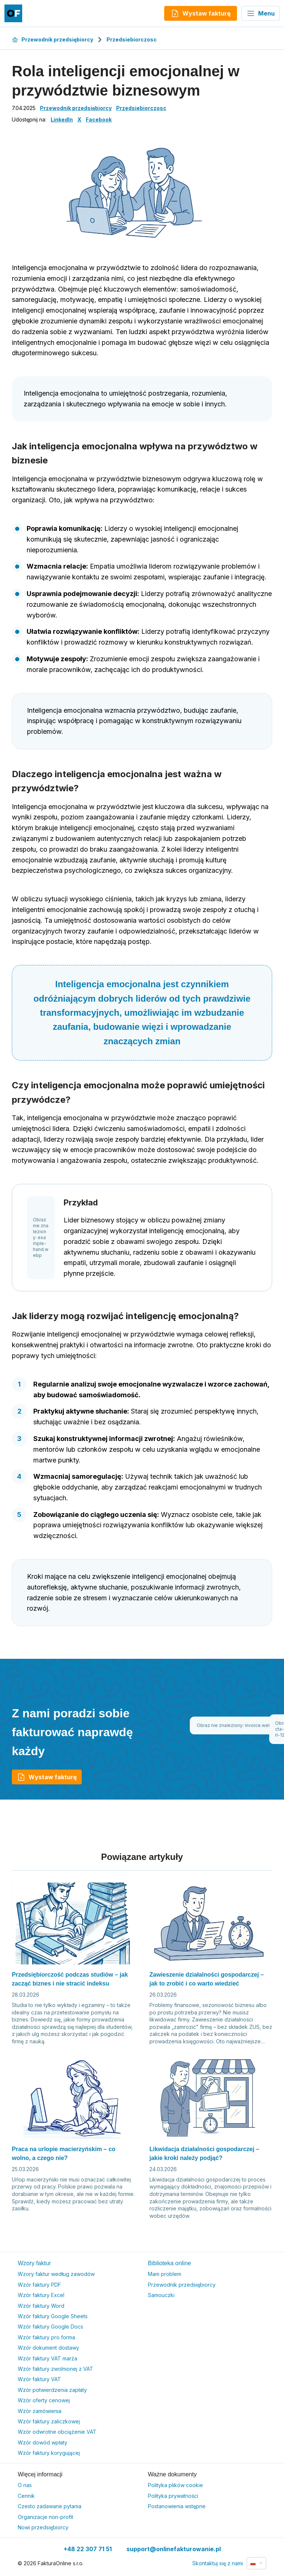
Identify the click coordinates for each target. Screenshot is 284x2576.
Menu (260, 13)
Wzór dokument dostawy (48, 2347)
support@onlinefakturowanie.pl (173, 2549)
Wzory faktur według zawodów (56, 2274)
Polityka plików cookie (175, 2485)
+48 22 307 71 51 (88, 2549)
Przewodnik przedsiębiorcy (52, 39)
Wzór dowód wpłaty (42, 2442)
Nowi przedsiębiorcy (43, 2527)
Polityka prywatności (173, 2496)
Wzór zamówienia (39, 2411)
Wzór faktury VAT (39, 2379)
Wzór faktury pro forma (46, 2337)
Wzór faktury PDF (39, 2285)
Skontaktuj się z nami (217, 2563)
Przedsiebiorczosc (131, 39)
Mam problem (164, 2274)
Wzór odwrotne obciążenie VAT (57, 2432)
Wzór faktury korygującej (49, 2453)
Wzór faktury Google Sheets (53, 2316)
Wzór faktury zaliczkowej (49, 2421)
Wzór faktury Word (41, 2306)
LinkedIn (62, 119)
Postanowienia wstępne (177, 2506)
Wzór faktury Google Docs (50, 2326)
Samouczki (161, 2295)
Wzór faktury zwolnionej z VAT (55, 2369)
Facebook (99, 119)
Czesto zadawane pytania (49, 2506)
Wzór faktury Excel (41, 2295)
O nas (25, 2485)
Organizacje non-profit (45, 2517)
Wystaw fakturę (47, 1777)
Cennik (26, 2496)
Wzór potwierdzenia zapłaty (52, 2390)
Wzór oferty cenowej (44, 2400)
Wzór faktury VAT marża (47, 2358)
